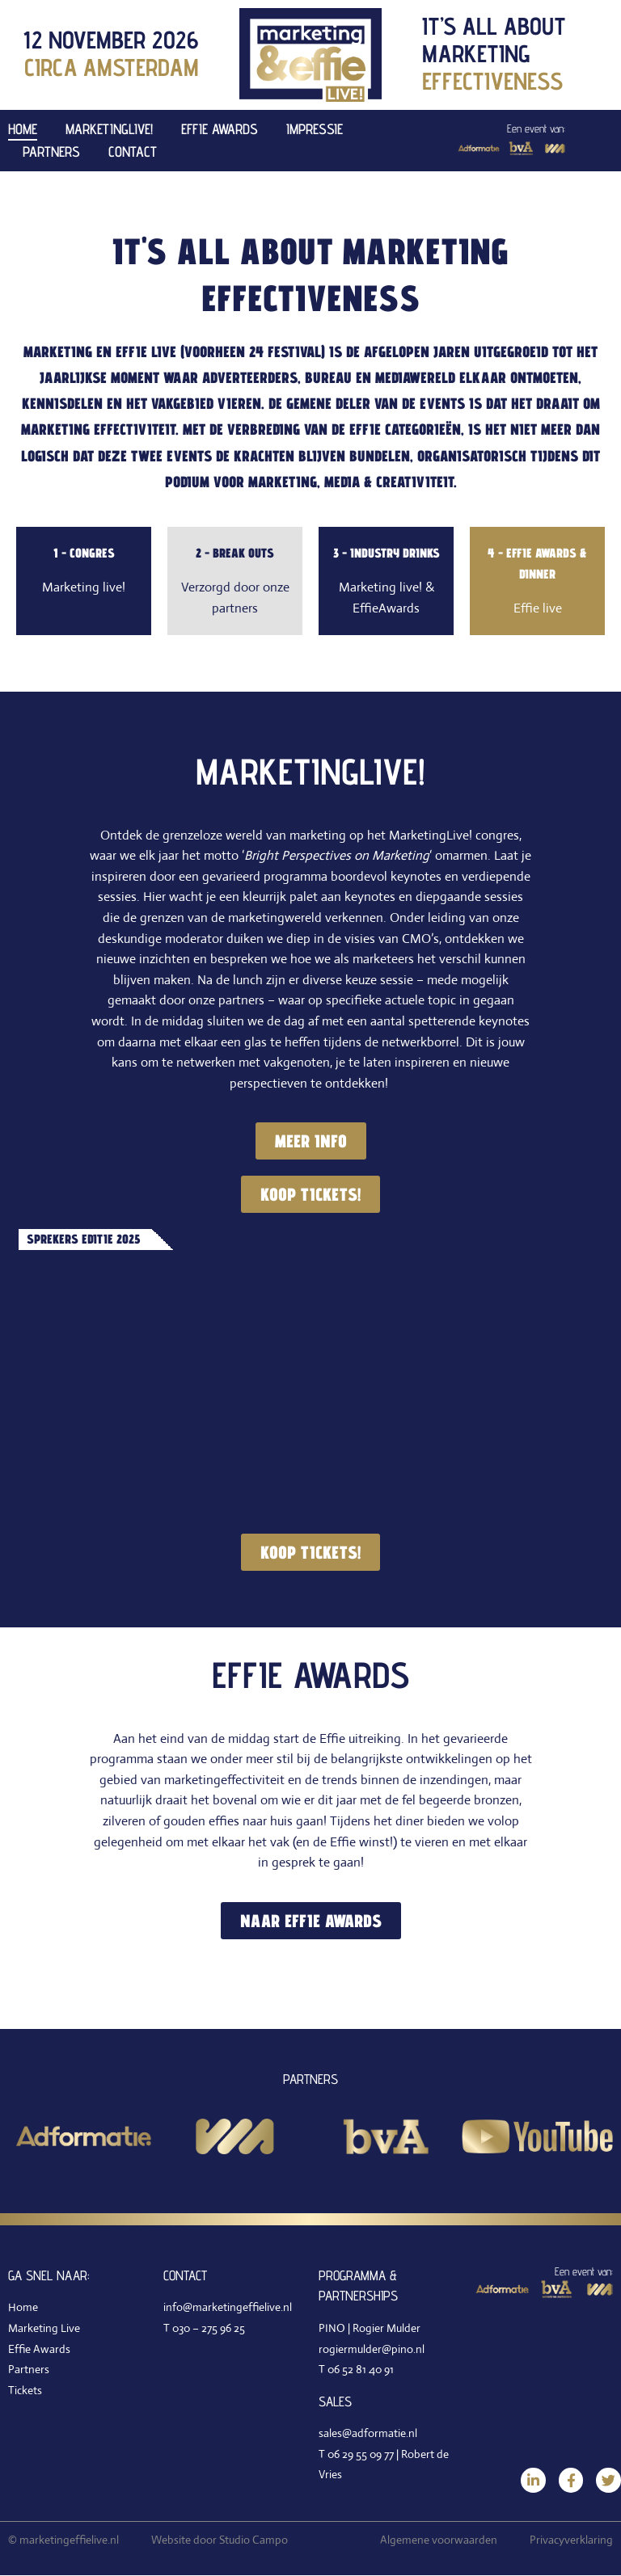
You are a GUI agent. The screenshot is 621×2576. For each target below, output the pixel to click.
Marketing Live (44, 2328)
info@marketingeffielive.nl (227, 2307)
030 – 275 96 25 (208, 2328)
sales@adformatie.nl (368, 2434)
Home (22, 128)
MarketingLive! (109, 128)
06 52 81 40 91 (360, 2370)
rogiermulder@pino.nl (372, 2349)
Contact (132, 151)
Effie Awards (219, 128)
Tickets (25, 2390)
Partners (51, 151)
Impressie (314, 128)
